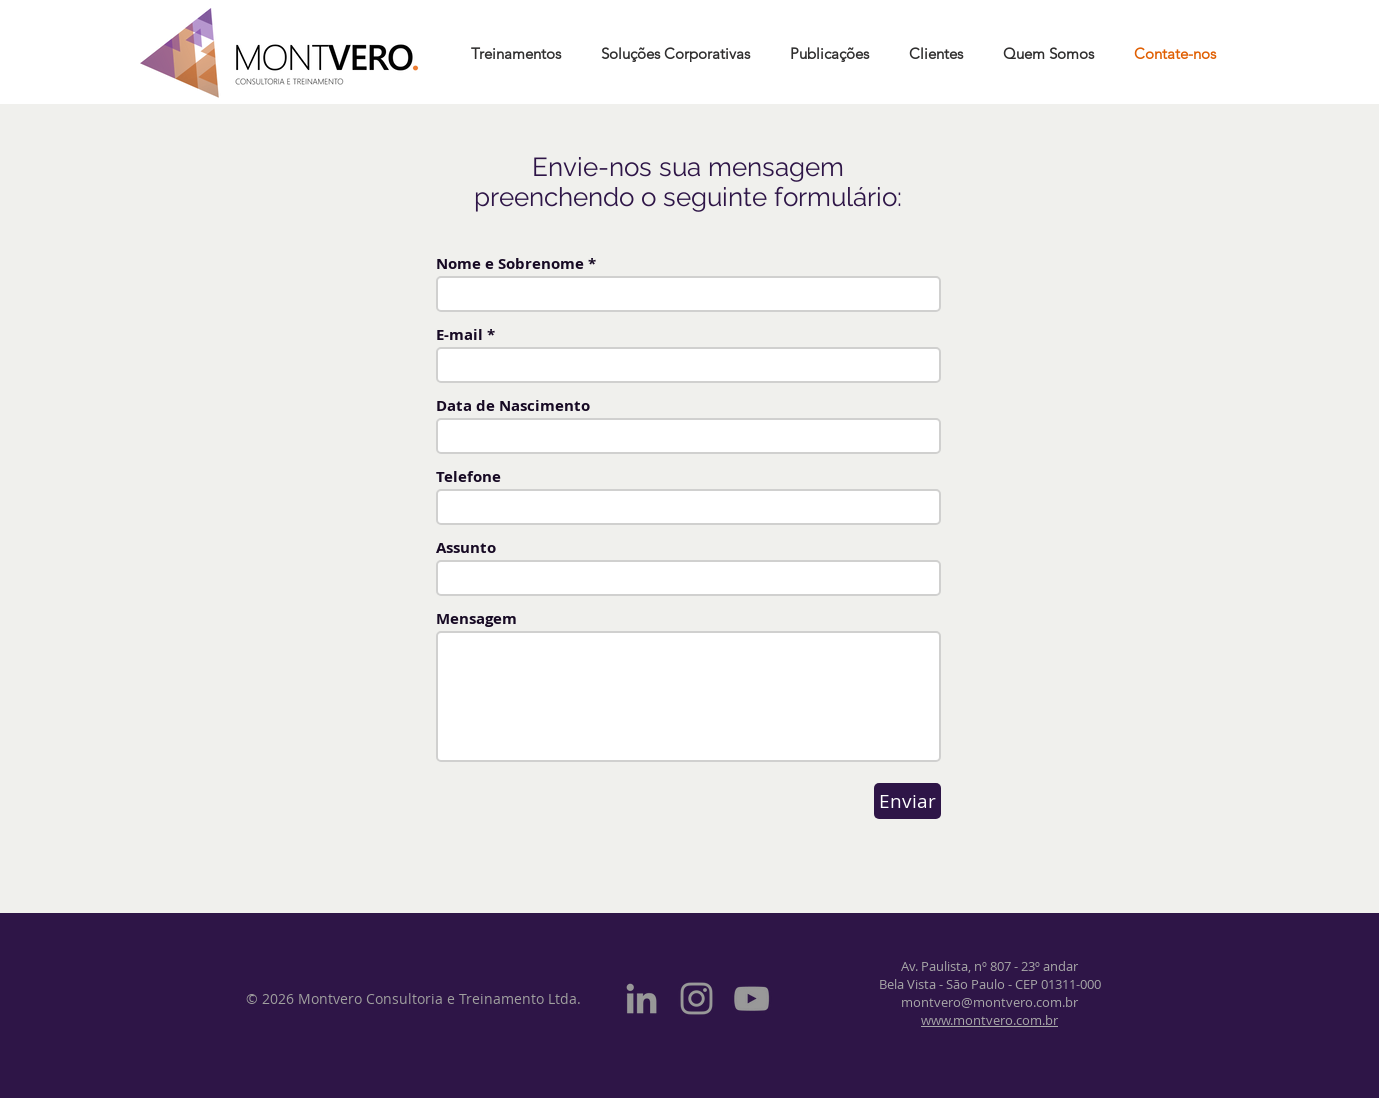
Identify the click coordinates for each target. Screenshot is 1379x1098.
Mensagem (476, 618)
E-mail (459, 334)
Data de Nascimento (513, 405)
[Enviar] (907, 801)
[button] (829, 53)
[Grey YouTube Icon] (751, 998)
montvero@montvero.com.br (989, 1002)
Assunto (466, 547)
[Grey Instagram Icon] (696, 998)
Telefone (468, 476)
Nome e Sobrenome (510, 263)
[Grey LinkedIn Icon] (641, 998)
